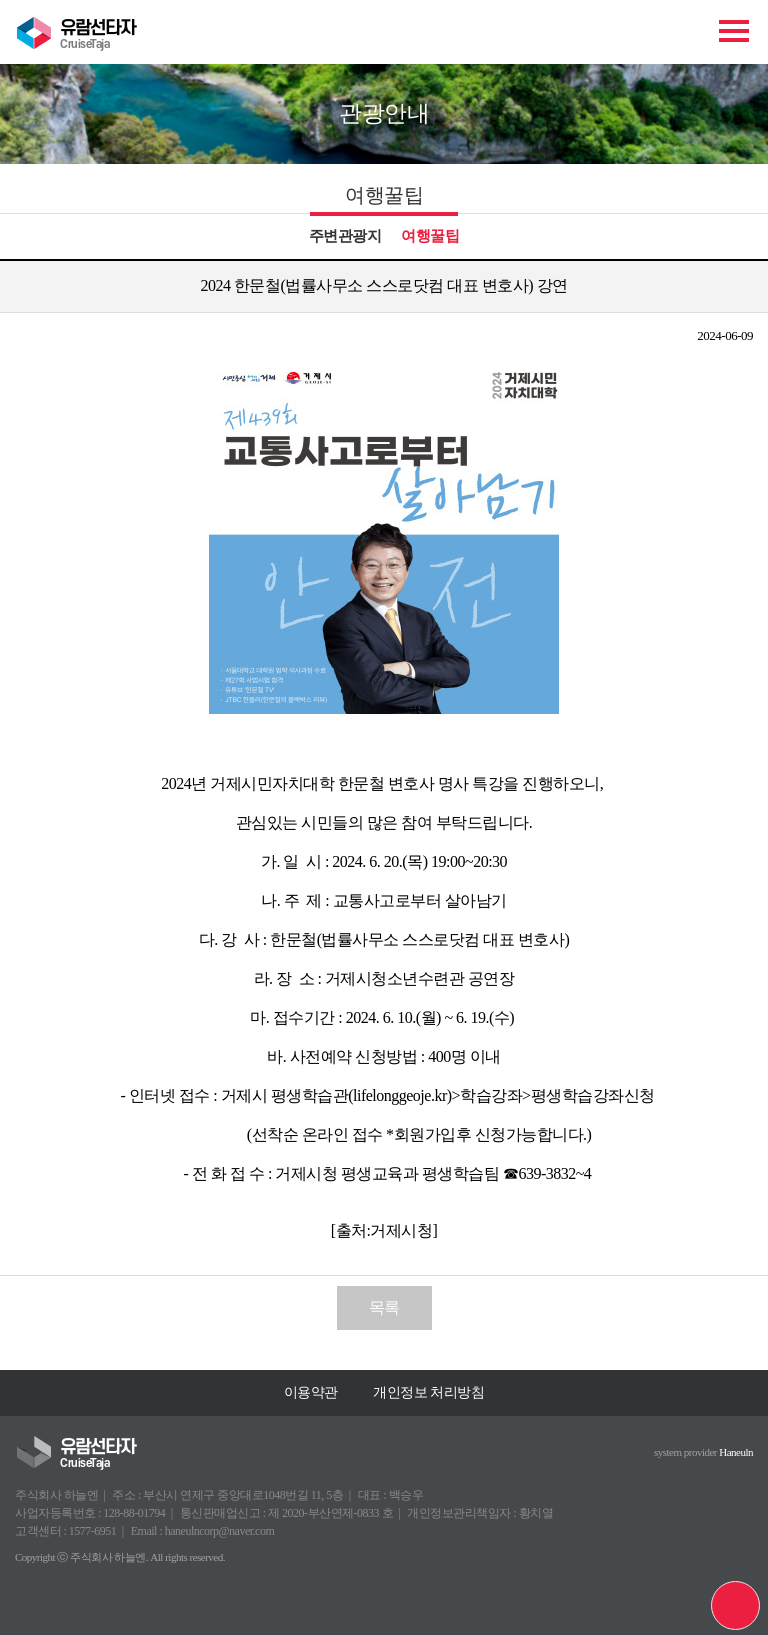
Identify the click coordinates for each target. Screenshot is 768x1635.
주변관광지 (345, 236)
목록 (384, 1307)
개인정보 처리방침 (428, 1392)
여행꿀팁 (430, 236)
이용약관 (311, 1392)
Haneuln (736, 1452)
